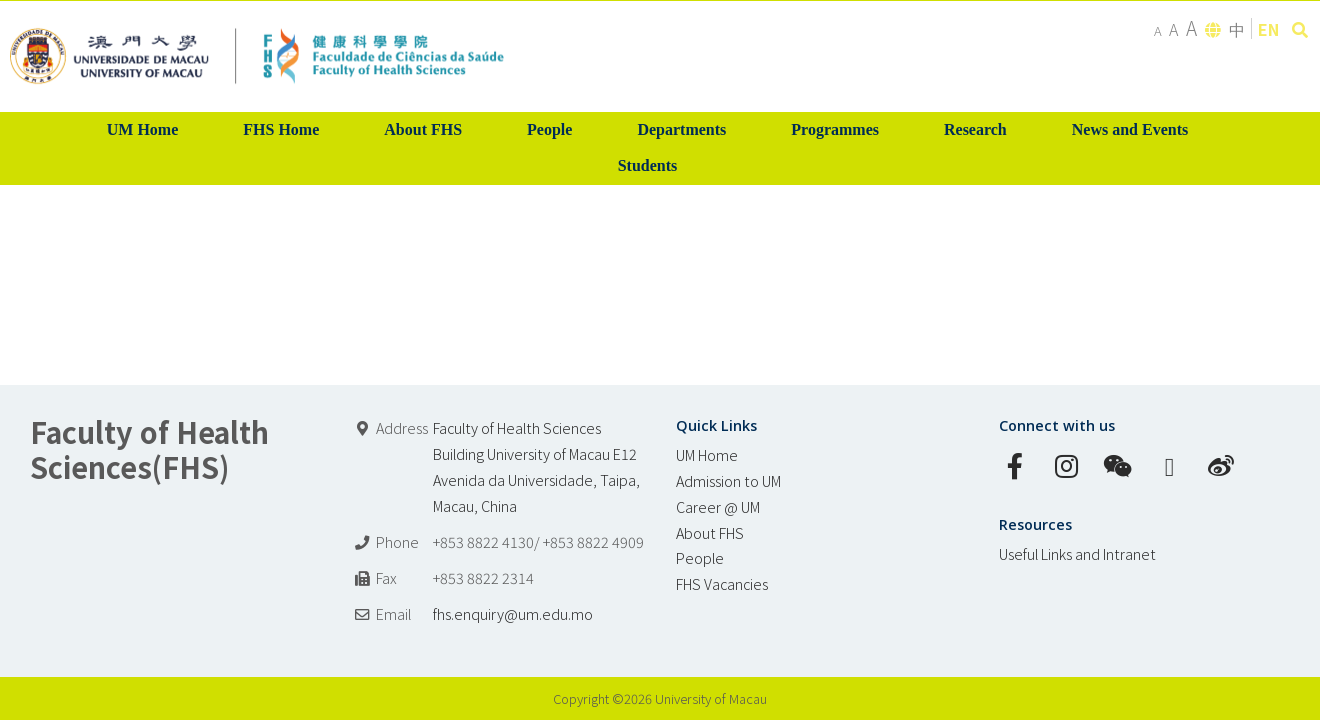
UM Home (707, 454)
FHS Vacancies (722, 583)
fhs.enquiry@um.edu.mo (513, 613)
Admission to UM (728, 480)
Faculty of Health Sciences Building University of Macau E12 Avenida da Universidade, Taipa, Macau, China (536, 466)
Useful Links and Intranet (1077, 553)
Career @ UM (718, 506)
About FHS (710, 532)
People (700, 557)
